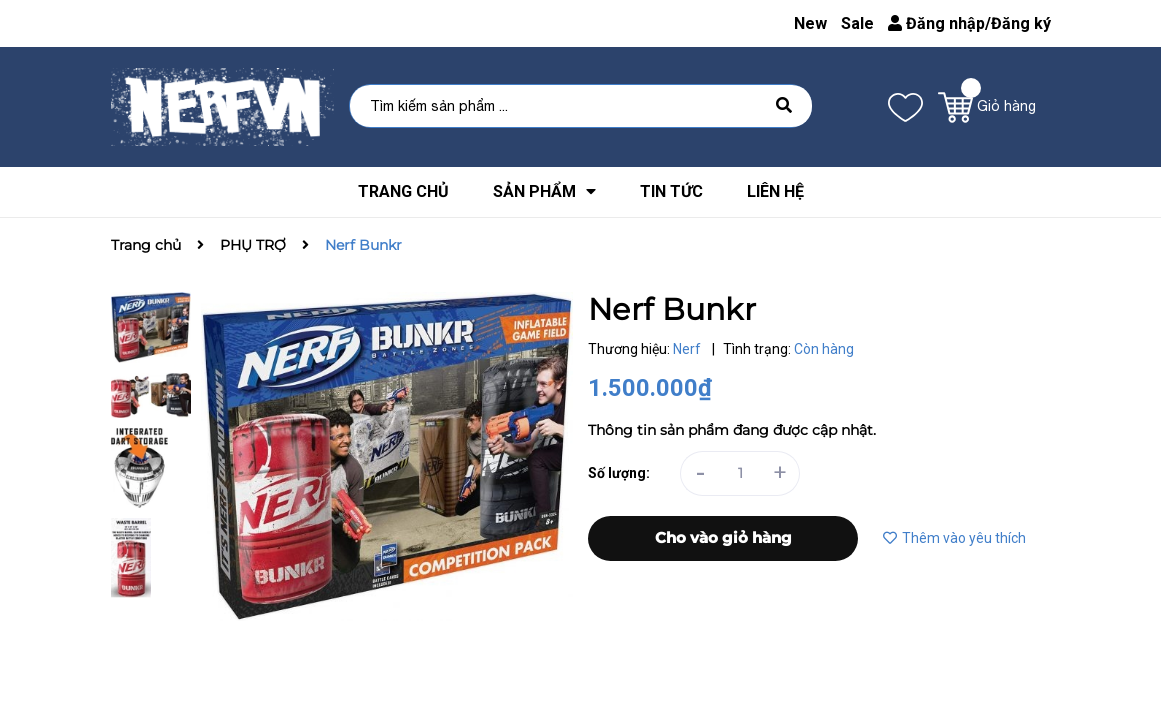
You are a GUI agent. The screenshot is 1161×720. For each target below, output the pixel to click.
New (810, 23)
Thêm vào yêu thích (954, 538)
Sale (857, 23)
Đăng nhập (936, 23)
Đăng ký (1021, 23)
